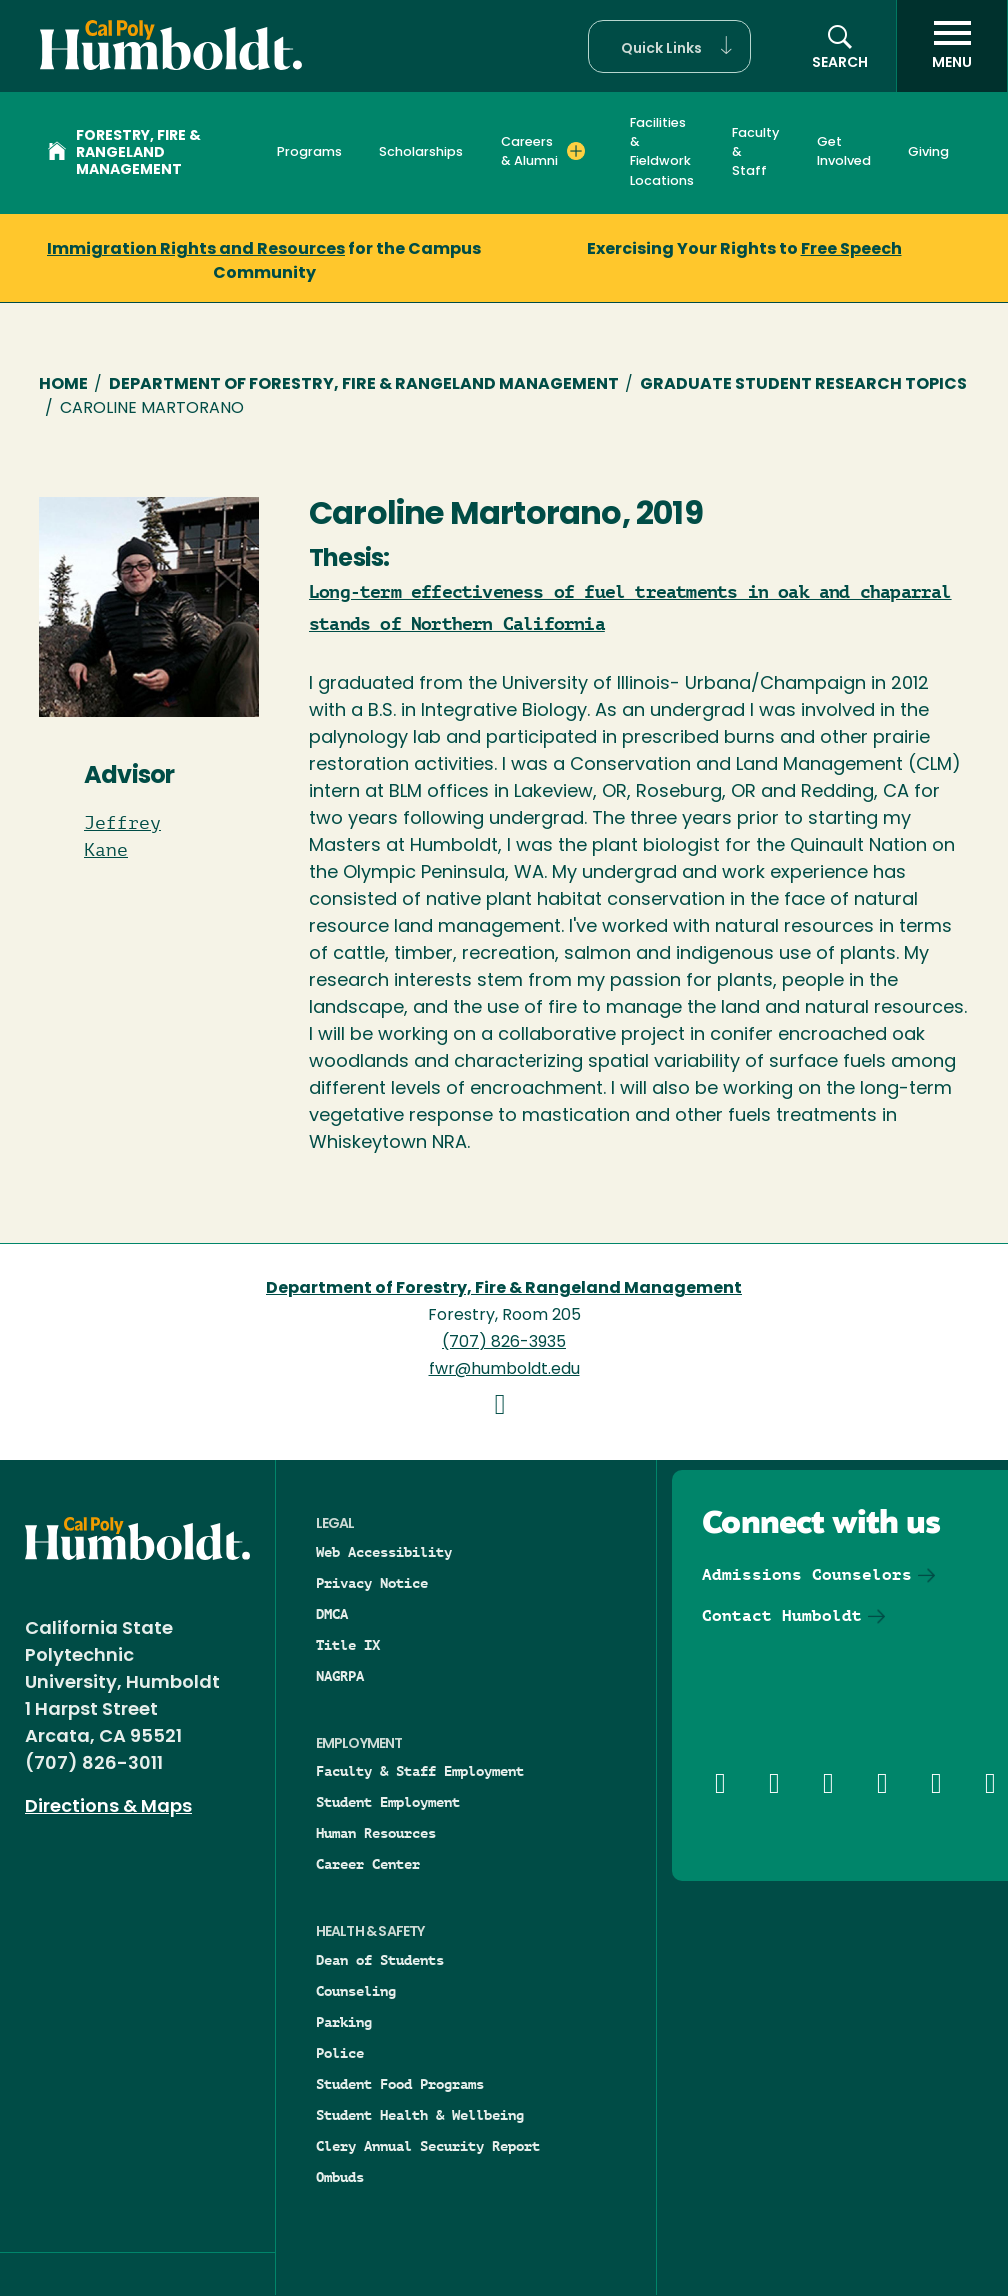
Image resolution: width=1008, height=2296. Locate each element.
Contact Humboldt (782, 1615)
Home (63, 385)
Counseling (356, 1991)
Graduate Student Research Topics (803, 385)
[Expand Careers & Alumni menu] (576, 151)
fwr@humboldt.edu (504, 1370)
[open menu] (952, 46)
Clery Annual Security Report (428, 2146)
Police (340, 2053)
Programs (309, 152)
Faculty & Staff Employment (420, 1771)
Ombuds (340, 2177)
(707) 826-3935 (504, 1343)
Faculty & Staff (755, 152)
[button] (669, 46)
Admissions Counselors (807, 1574)
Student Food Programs (400, 2084)
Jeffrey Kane (122, 836)
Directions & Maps (108, 1807)
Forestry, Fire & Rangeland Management (124, 153)
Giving (928, 152)
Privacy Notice (372, 1583)
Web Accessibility (384, 1552)
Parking (344, 2022)
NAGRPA (340, 1676)
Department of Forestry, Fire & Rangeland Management (364, 385)
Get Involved (844, 152)
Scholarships (421, 152)
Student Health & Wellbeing (420, 2115)
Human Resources (376, 1833)
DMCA (332, 1614)
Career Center (368, 1864)
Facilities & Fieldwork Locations (662, 152)
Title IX (348, 1645)
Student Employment (388, 1802)
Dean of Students (380, 1960)
